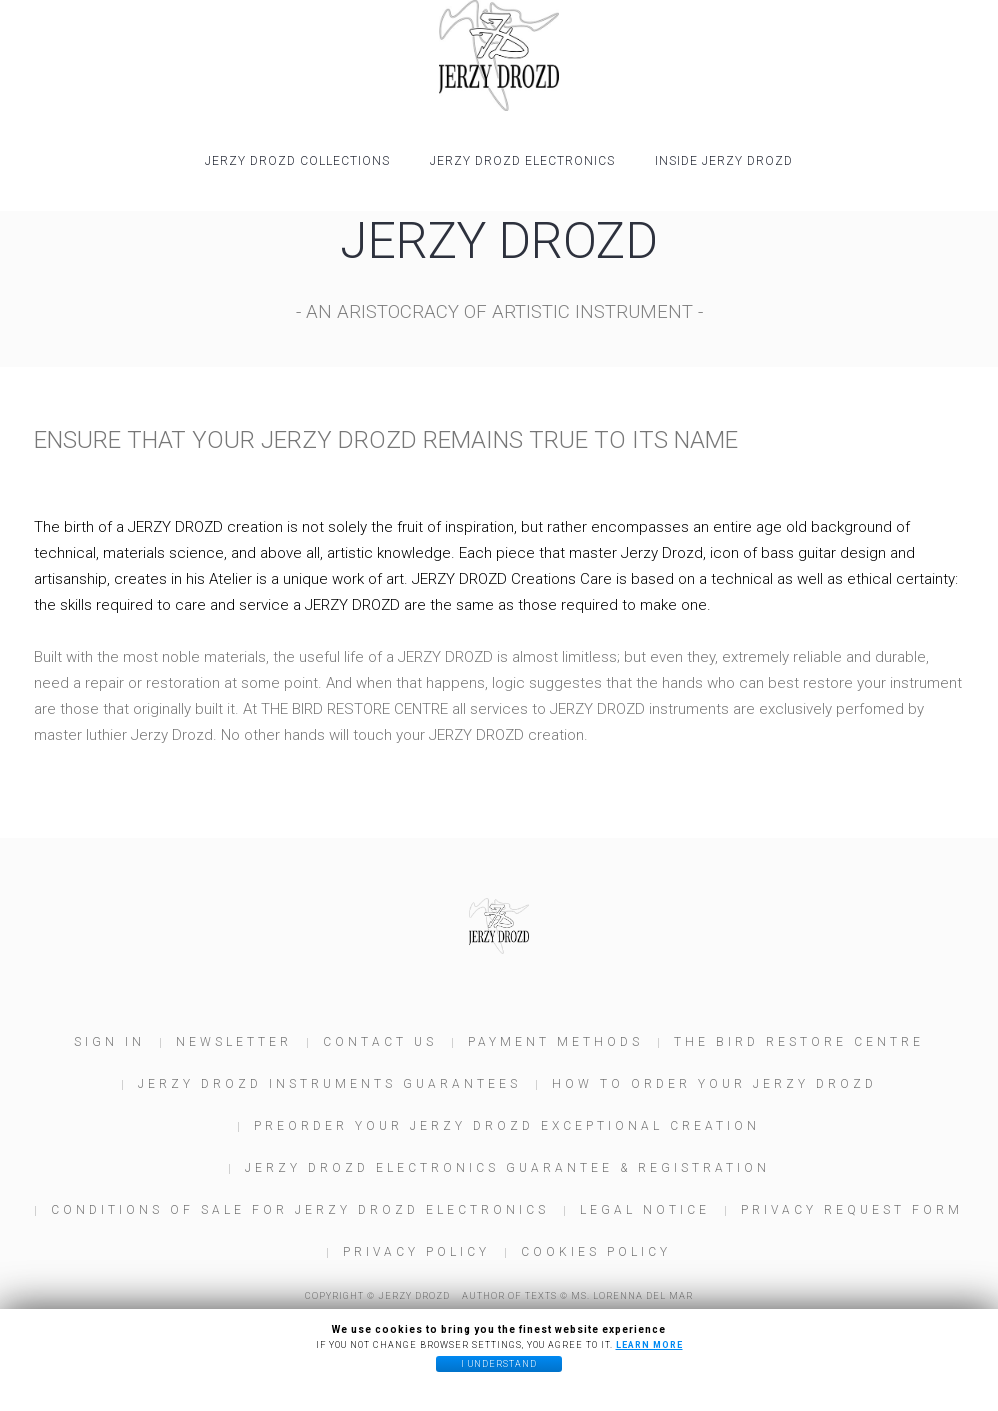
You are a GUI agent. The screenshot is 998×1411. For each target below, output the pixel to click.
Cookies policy (596, 1252)
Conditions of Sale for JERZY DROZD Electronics (300, 1210)
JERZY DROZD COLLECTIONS (297, 161)
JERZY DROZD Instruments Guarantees (329, 1084)
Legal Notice (645, 1210)
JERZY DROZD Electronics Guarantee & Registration (507, 1168)
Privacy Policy (416, 1252)
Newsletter (234, 1042)
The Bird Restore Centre (799, 1042)
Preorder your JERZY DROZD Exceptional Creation (507, 1126)
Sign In (109, 1042)
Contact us (380, 1042)
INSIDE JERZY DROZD (724, 161)
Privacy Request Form (852, 1210)
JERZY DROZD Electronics (522, 161)
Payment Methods (555, 1042)
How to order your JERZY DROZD (714, 1084)
